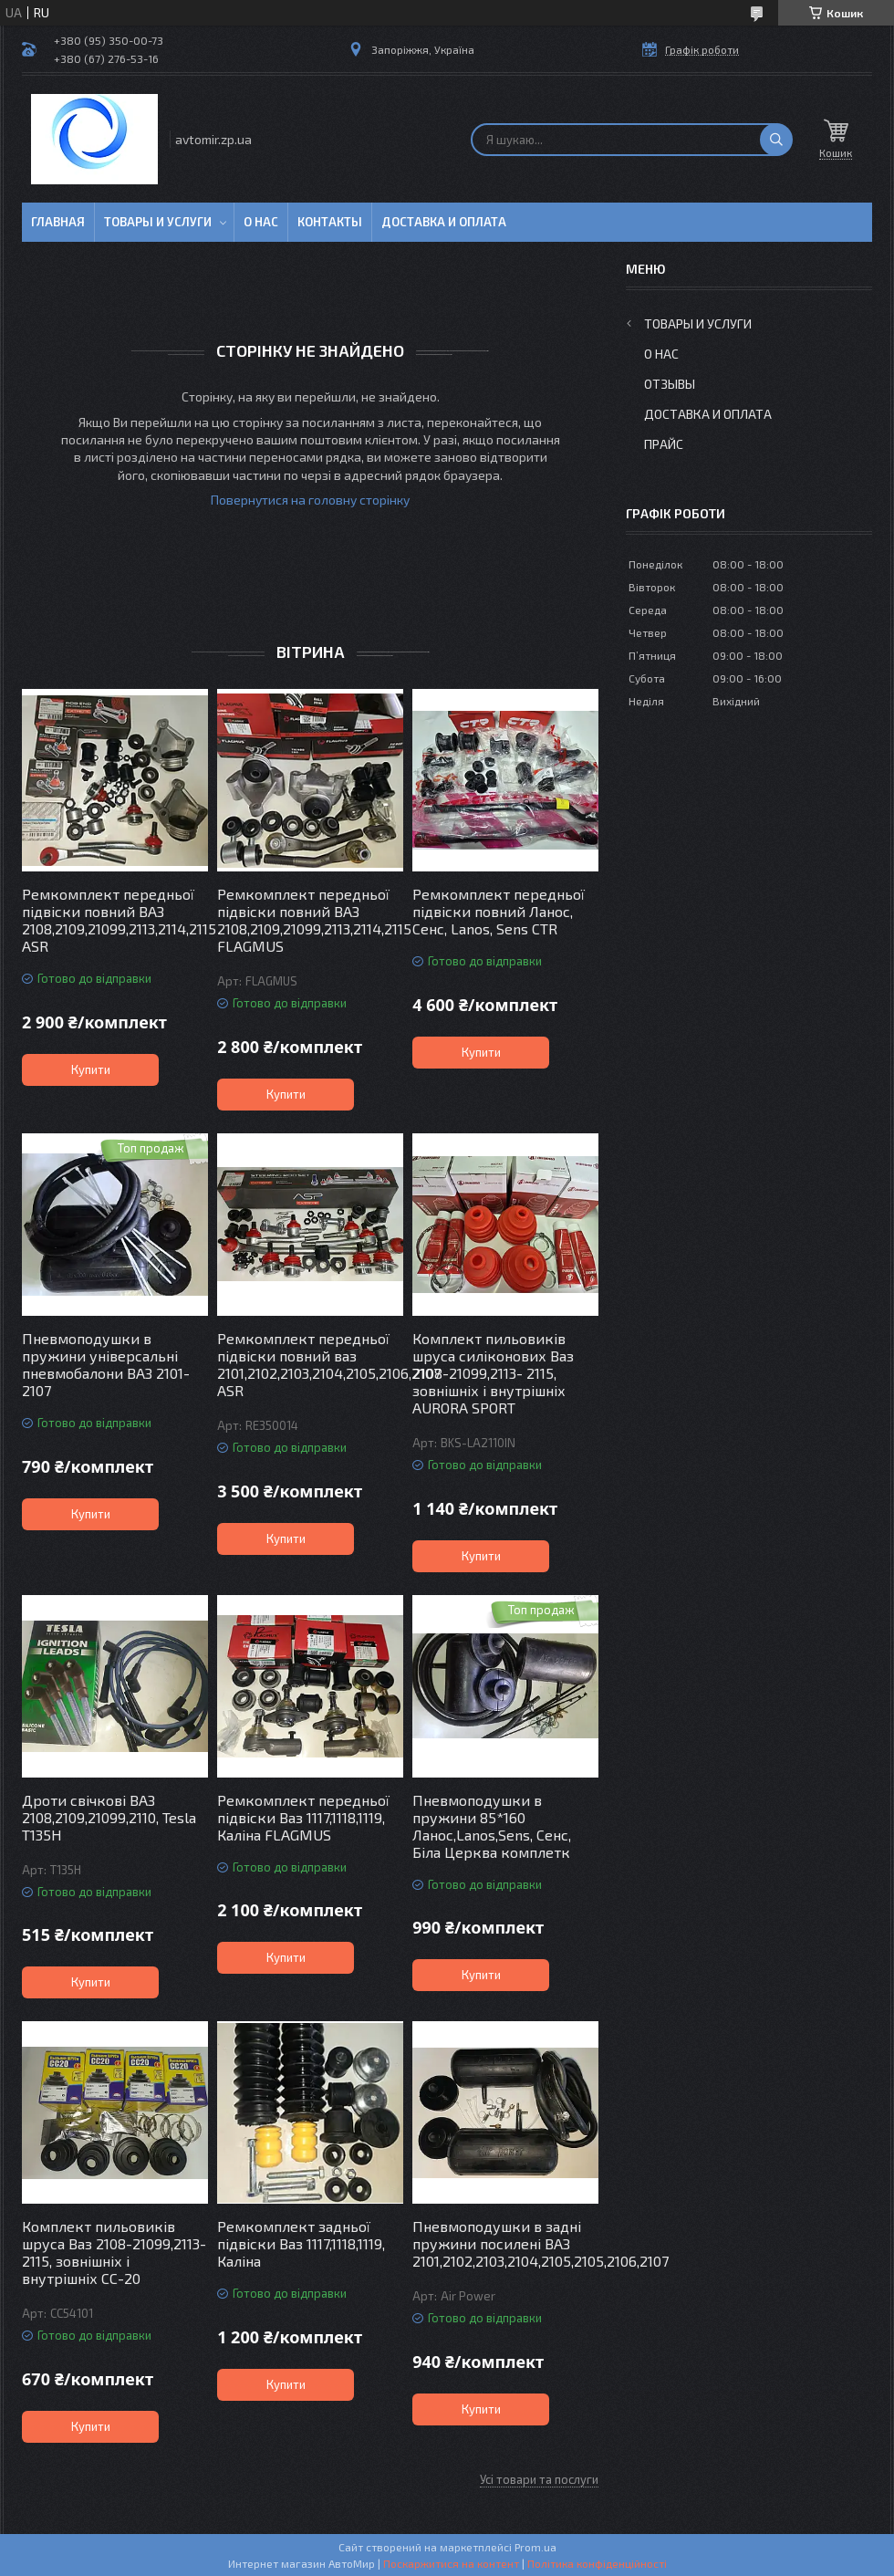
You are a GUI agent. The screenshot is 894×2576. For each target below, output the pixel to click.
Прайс (663, 444)
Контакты (329, 221)
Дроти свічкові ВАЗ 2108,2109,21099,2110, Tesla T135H (109, 1817)
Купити (90, 1069)
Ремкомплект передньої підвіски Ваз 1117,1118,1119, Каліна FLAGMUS (303, 1817)
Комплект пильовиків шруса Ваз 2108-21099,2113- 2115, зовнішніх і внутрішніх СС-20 (114, 2252)
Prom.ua (535, 2546)
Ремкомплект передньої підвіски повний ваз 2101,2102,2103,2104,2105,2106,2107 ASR (310, 1364)
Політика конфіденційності (597, 2563)
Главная (58, 221)
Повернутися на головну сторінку (310, 499)
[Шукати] (776, 139)
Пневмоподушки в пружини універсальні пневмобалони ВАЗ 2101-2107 (106, 1364)
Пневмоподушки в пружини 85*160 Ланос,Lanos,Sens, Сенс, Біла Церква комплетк (491, 1826)
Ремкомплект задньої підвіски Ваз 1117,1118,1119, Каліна (301, 2243)
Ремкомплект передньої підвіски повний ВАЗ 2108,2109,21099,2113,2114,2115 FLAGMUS (310, 919)
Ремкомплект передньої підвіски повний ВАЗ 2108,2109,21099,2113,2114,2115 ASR (115, 919)
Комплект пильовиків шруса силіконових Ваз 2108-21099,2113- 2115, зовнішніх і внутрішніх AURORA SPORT (493, 1373)
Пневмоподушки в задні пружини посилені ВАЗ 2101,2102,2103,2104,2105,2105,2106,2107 (505, 2243)
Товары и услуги (158, 221)
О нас (261, 221)
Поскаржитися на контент (451, 2563)
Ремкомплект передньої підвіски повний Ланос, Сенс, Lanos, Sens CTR (498, 911)
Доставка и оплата (443, 221)
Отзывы (669, 383)
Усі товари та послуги (539, 2479)
